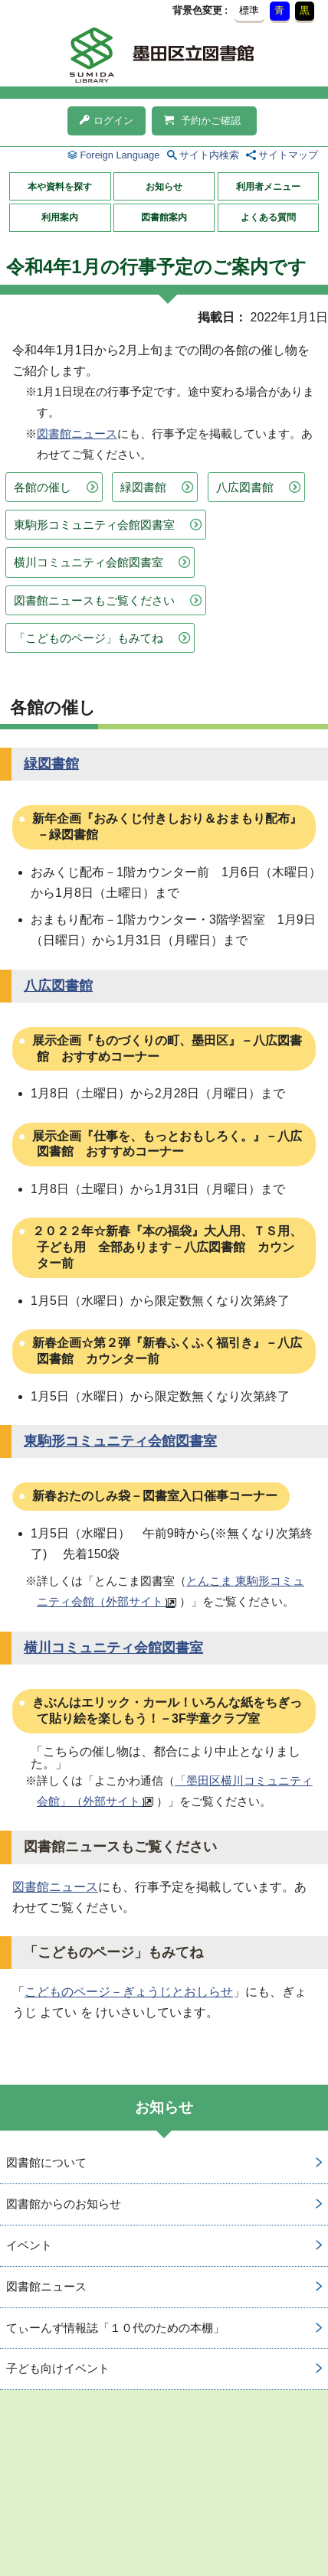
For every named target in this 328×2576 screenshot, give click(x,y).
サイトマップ (288, 155)
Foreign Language (119, 155)
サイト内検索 (209, 155)
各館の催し (42, 487)
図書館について (46, 2162)
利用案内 (59, 217)
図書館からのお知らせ (63, 2203)
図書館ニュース (77, 433)
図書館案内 (164, 217)
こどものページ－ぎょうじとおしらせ (129, 1991)
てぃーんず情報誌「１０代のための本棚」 (115, 2327)
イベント (29, 2245)
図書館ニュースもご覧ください (94, 600)
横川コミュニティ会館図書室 (88, 562)
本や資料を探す (60, 186)
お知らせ (164, 186)
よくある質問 (268, 217)
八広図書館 (245, 487)
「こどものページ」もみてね (88, 637)
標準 (249, 10)
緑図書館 (143, 487)
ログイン (106, 120)
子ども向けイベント (58, 2368)
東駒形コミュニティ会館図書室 (94, 524)
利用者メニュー (268, 186)
